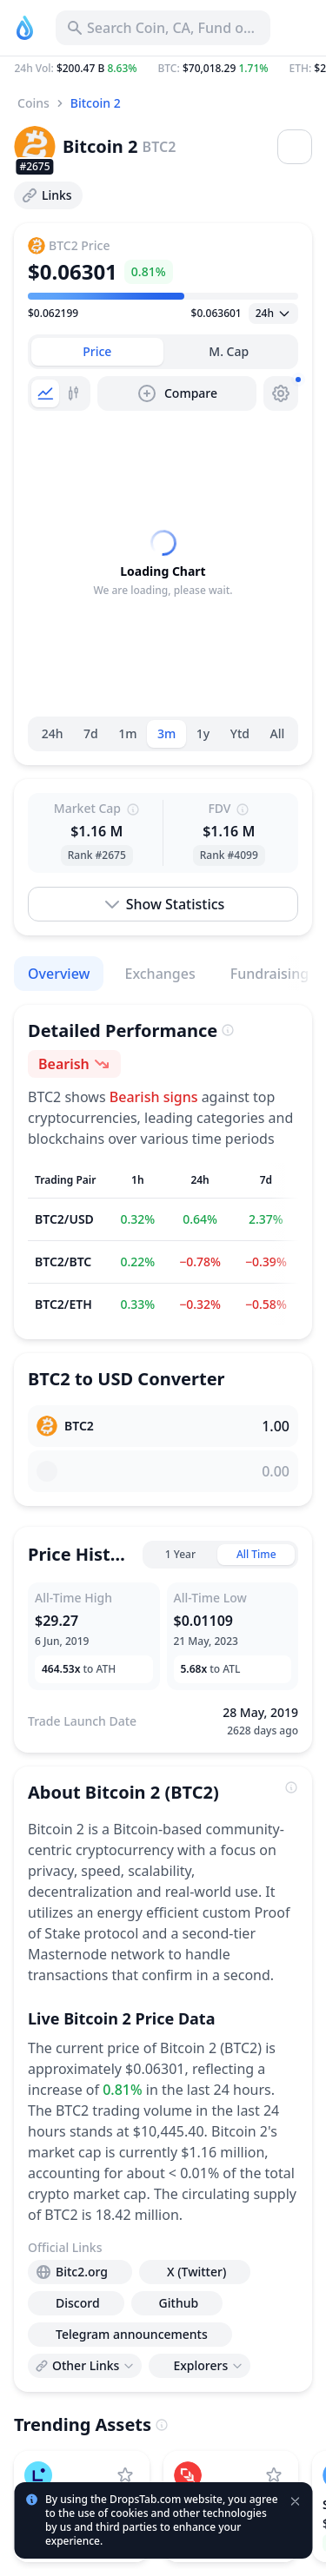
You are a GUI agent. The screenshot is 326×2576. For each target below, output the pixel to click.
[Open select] (273, 313)
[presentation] (80, 2272)
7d (90, 733)
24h (52, 733)
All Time (256, 1554)
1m (127, 733)
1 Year (180, 1554)
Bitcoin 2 (95, 103)
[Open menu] (294, 146)
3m (166, 733)
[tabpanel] (163, 564)
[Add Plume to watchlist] (274, 2475)
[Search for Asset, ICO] (163, 27)
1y (203, 733)
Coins (33, 103)
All (277, 733)
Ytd (239, 733)
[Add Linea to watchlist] (125, 2475)
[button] (163, 68)
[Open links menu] (85, 2366)
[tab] (97, 352)
